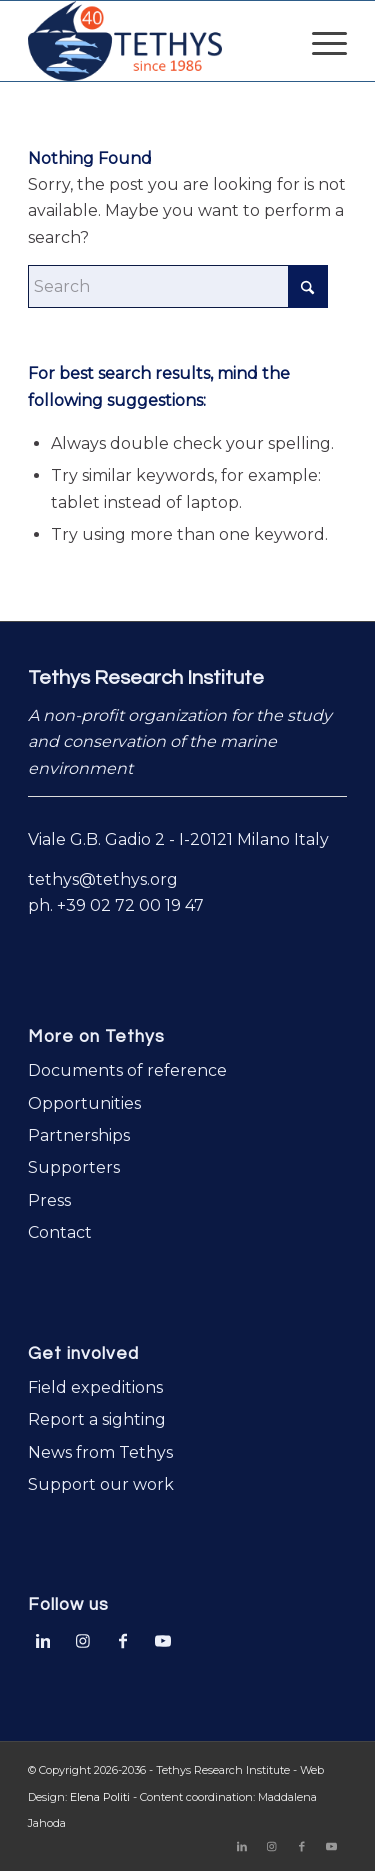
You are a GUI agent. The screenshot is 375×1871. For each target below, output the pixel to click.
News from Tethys (100, 1452)
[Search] (178, 286)
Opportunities (84, 1103)
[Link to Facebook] (123, 1639)
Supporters (74, 1167)
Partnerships (79, 1135)
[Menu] (319, 41)
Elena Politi (100, 1797)
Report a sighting (97, 1419)
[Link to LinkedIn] (43, 1639)
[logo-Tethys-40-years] (155, 41)
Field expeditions (95, 1387)
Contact (60, 1232)
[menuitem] (319, 41)
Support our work (101, 1484)
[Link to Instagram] (83, 1639)
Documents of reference (127, 1070)
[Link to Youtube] (163, 1639)
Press (49, 1200)
